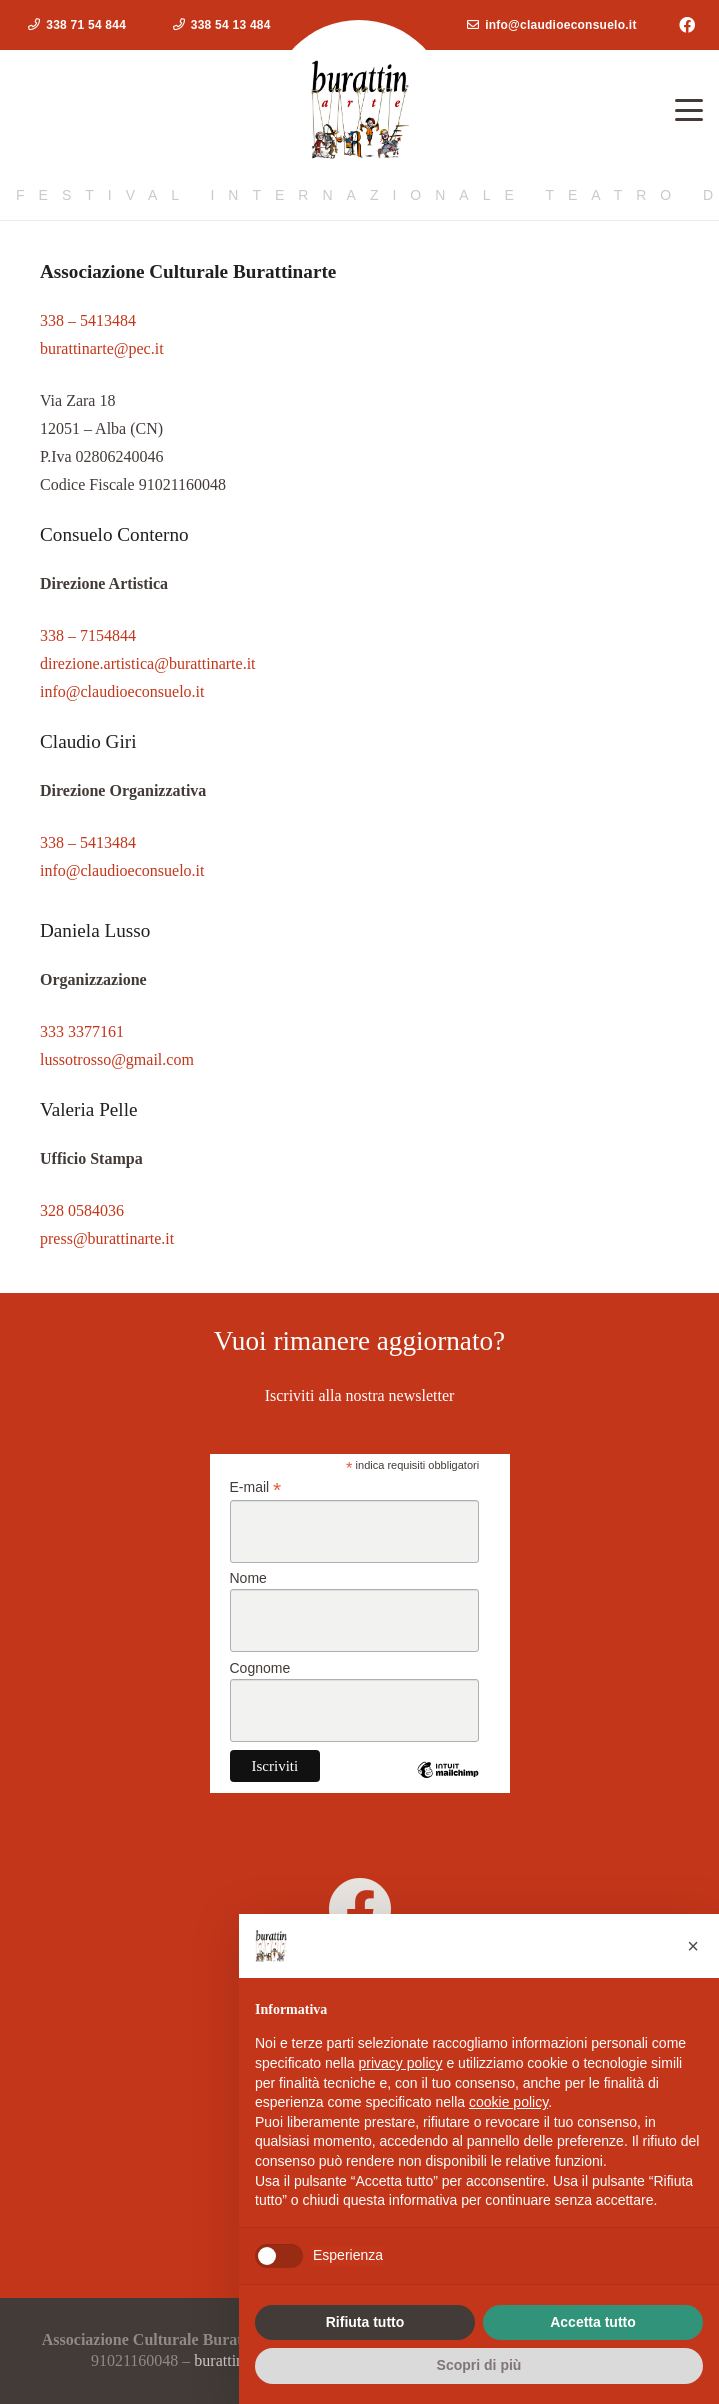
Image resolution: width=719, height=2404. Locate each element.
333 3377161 (82, 1031)
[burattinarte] (360, 1909)
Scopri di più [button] (479, 2365)
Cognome (260, 1668)
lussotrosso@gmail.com (117, 1059)
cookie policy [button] (508, 2102)
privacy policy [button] (401, 2063)
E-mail (256, 1487)
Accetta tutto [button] (593, 2322)
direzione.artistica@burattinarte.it (148, 663)
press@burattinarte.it (107, 1238)
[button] (689, 110)
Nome (248, 1578)
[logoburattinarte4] (359, 110)
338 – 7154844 (88, 635)
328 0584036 (82, 1210)
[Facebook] (687, 25)
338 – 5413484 (88, 320)
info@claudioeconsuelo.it (122, 691)
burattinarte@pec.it (102, 348)
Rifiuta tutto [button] (365, 2322)
